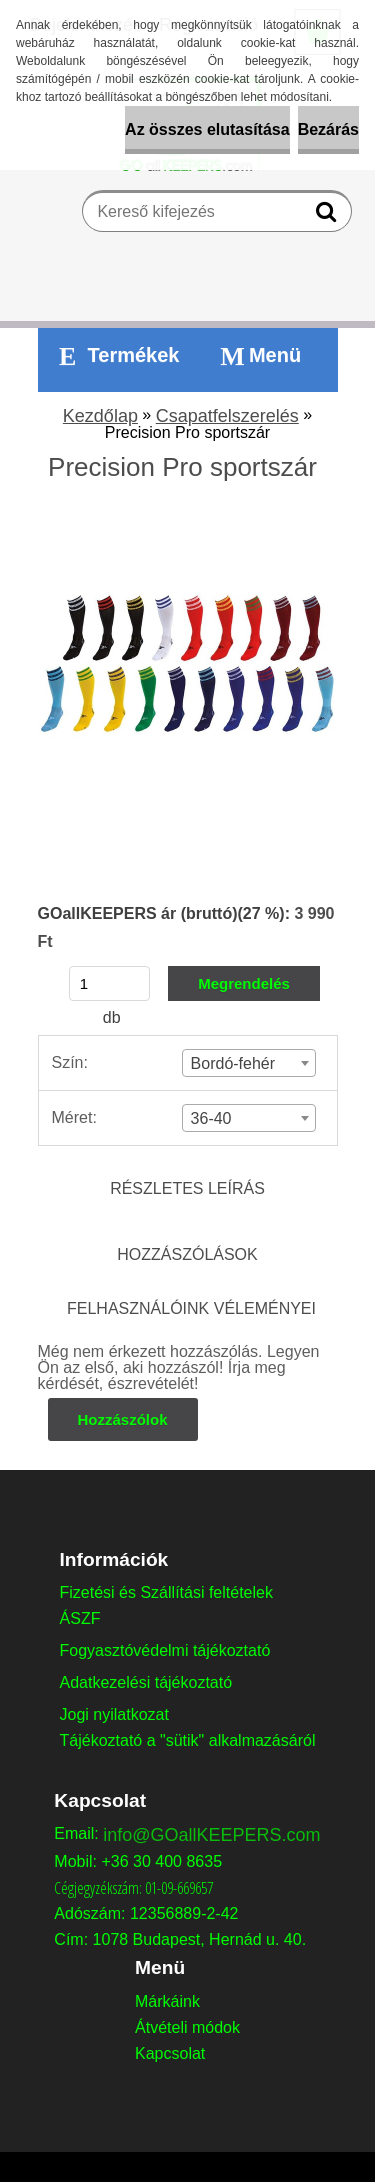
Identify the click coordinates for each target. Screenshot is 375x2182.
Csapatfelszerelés (227, 416)
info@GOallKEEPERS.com (211, 1835)
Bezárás (328, 129)
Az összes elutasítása (207, 129)
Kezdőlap (100, 416)
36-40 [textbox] (211, 1118)
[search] (328, 216)
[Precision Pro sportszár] (188, 521)
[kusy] (109, 983)
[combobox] (249, 1063)
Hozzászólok (123, 1419)
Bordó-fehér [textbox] (233, 1063)
